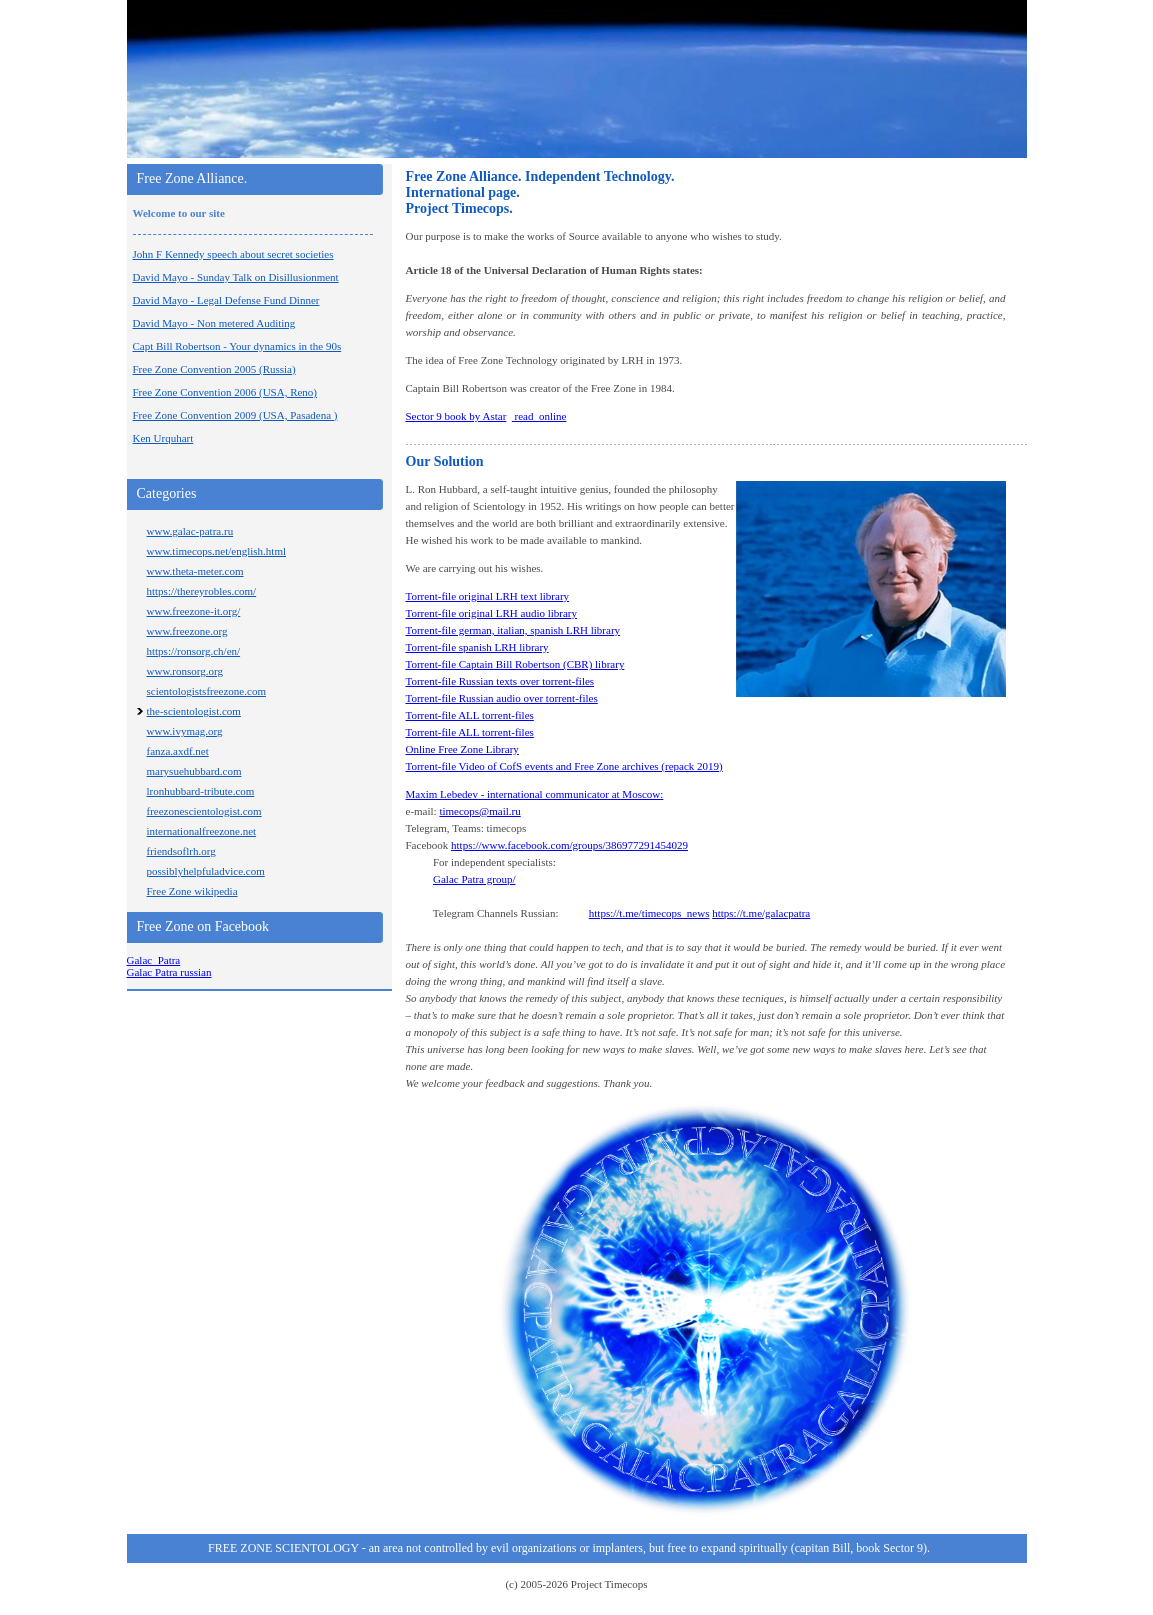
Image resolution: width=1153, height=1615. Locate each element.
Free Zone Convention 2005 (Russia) (214, 369)
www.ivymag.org (185, 731)
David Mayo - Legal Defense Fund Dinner (226, 300)
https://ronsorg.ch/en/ (194, 651)
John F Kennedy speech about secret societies (233, 254)
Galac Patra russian (169, 972)
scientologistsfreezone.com (206, 691)
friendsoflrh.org (181, 851)
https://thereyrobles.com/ (202, 591)
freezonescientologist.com (204, 811)
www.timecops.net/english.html (217, 551)
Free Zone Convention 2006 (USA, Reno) (225, 392)
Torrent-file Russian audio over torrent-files (502, 698)
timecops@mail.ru (479, 811)
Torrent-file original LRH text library (488, 596)
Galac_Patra (154, 960)
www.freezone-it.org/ (194, 611)
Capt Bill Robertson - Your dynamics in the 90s (237, 346)
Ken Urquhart (163, 438)
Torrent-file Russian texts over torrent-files (500, 681)
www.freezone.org (187, 631)
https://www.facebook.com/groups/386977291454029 (569, 845)
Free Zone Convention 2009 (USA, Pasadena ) (235, 415)
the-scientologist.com (194, 711)
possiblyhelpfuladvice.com (206, 871)
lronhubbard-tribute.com (201, 791)
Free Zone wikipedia (192, 891)
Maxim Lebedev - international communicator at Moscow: (535, 794)
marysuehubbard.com (194, 771)
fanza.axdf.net (178, 751)
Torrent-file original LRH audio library (492, 613)
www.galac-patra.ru (190, 531)
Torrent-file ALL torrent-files (470, 715)
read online (539, 416)
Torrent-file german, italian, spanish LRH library (513, 630)
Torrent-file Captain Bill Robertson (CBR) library (515, 664)
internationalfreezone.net (202, 831)
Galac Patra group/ (474, 879)
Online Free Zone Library (462, 749)
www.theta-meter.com (195, 571)
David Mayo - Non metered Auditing (214, 323)
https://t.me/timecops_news (649, 913)
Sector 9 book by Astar (456, 416)
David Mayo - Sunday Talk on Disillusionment (236, 277)
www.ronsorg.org (185, 671)
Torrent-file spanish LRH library (477, 647)
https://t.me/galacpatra (761, 913)
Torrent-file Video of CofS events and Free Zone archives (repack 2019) (564, 766)
